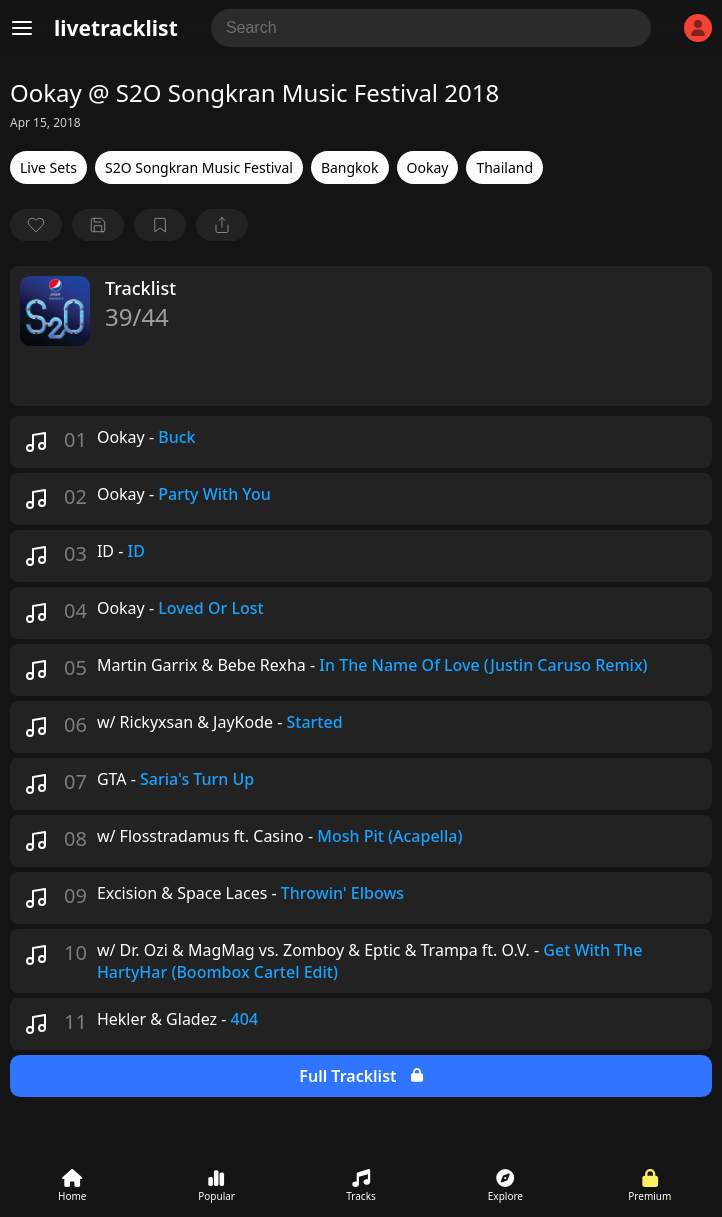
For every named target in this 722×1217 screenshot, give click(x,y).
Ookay (428, 167)
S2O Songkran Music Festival (199, 167)
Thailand (504, 167)
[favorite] (36, 225)
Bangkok (350, 167)
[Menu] (22, 28)
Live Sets (48, 167)
